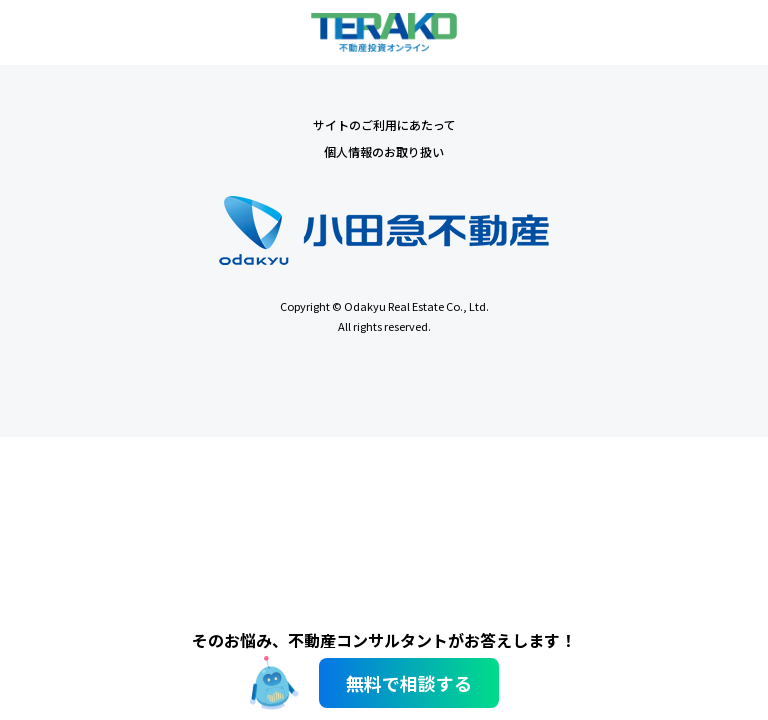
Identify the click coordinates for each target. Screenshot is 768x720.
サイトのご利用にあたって (384, 124)
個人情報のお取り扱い (384, 151)
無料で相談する (409, 683)
